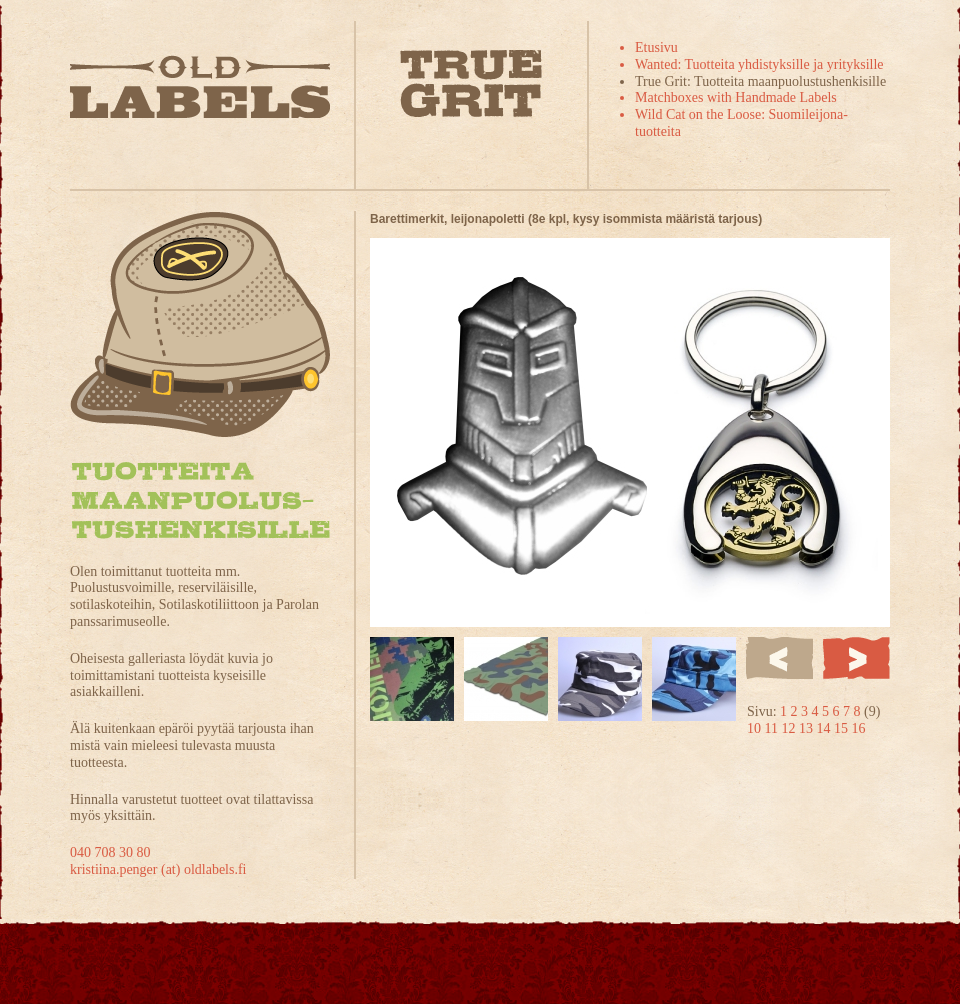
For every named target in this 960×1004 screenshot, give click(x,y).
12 (790, 728)
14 (825, 728)
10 (756, 728)
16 (858, 728)
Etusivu (656, 47)
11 (773, 728)
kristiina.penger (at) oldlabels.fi (158, 869)
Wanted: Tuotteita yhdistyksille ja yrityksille (759, 64)
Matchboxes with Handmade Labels (736, 97)
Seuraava (856, 658)
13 (808, 728)
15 (843, 728)
